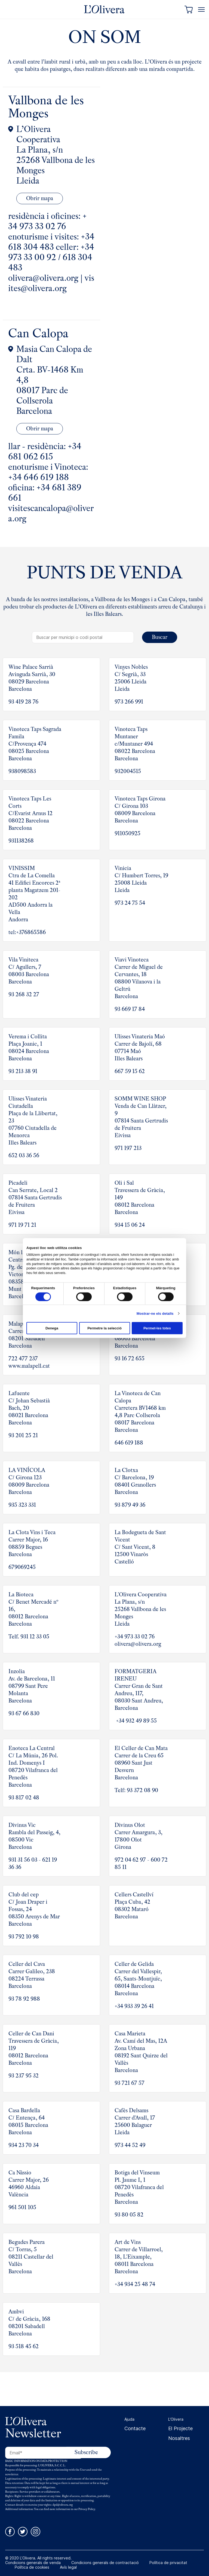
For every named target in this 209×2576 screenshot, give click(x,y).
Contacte (135, 2426)
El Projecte (180, 2426)
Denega (51, 1328)
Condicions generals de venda (33, 2561)
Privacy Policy (86, 2507)
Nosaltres (179, 2436)
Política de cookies (32, 2565)
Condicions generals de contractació (105, 2561)
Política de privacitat (168, 2561)
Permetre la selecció (104, 1328)
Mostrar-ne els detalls (155, 1313)
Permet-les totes (157, 1328)
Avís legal (68, 2565)
